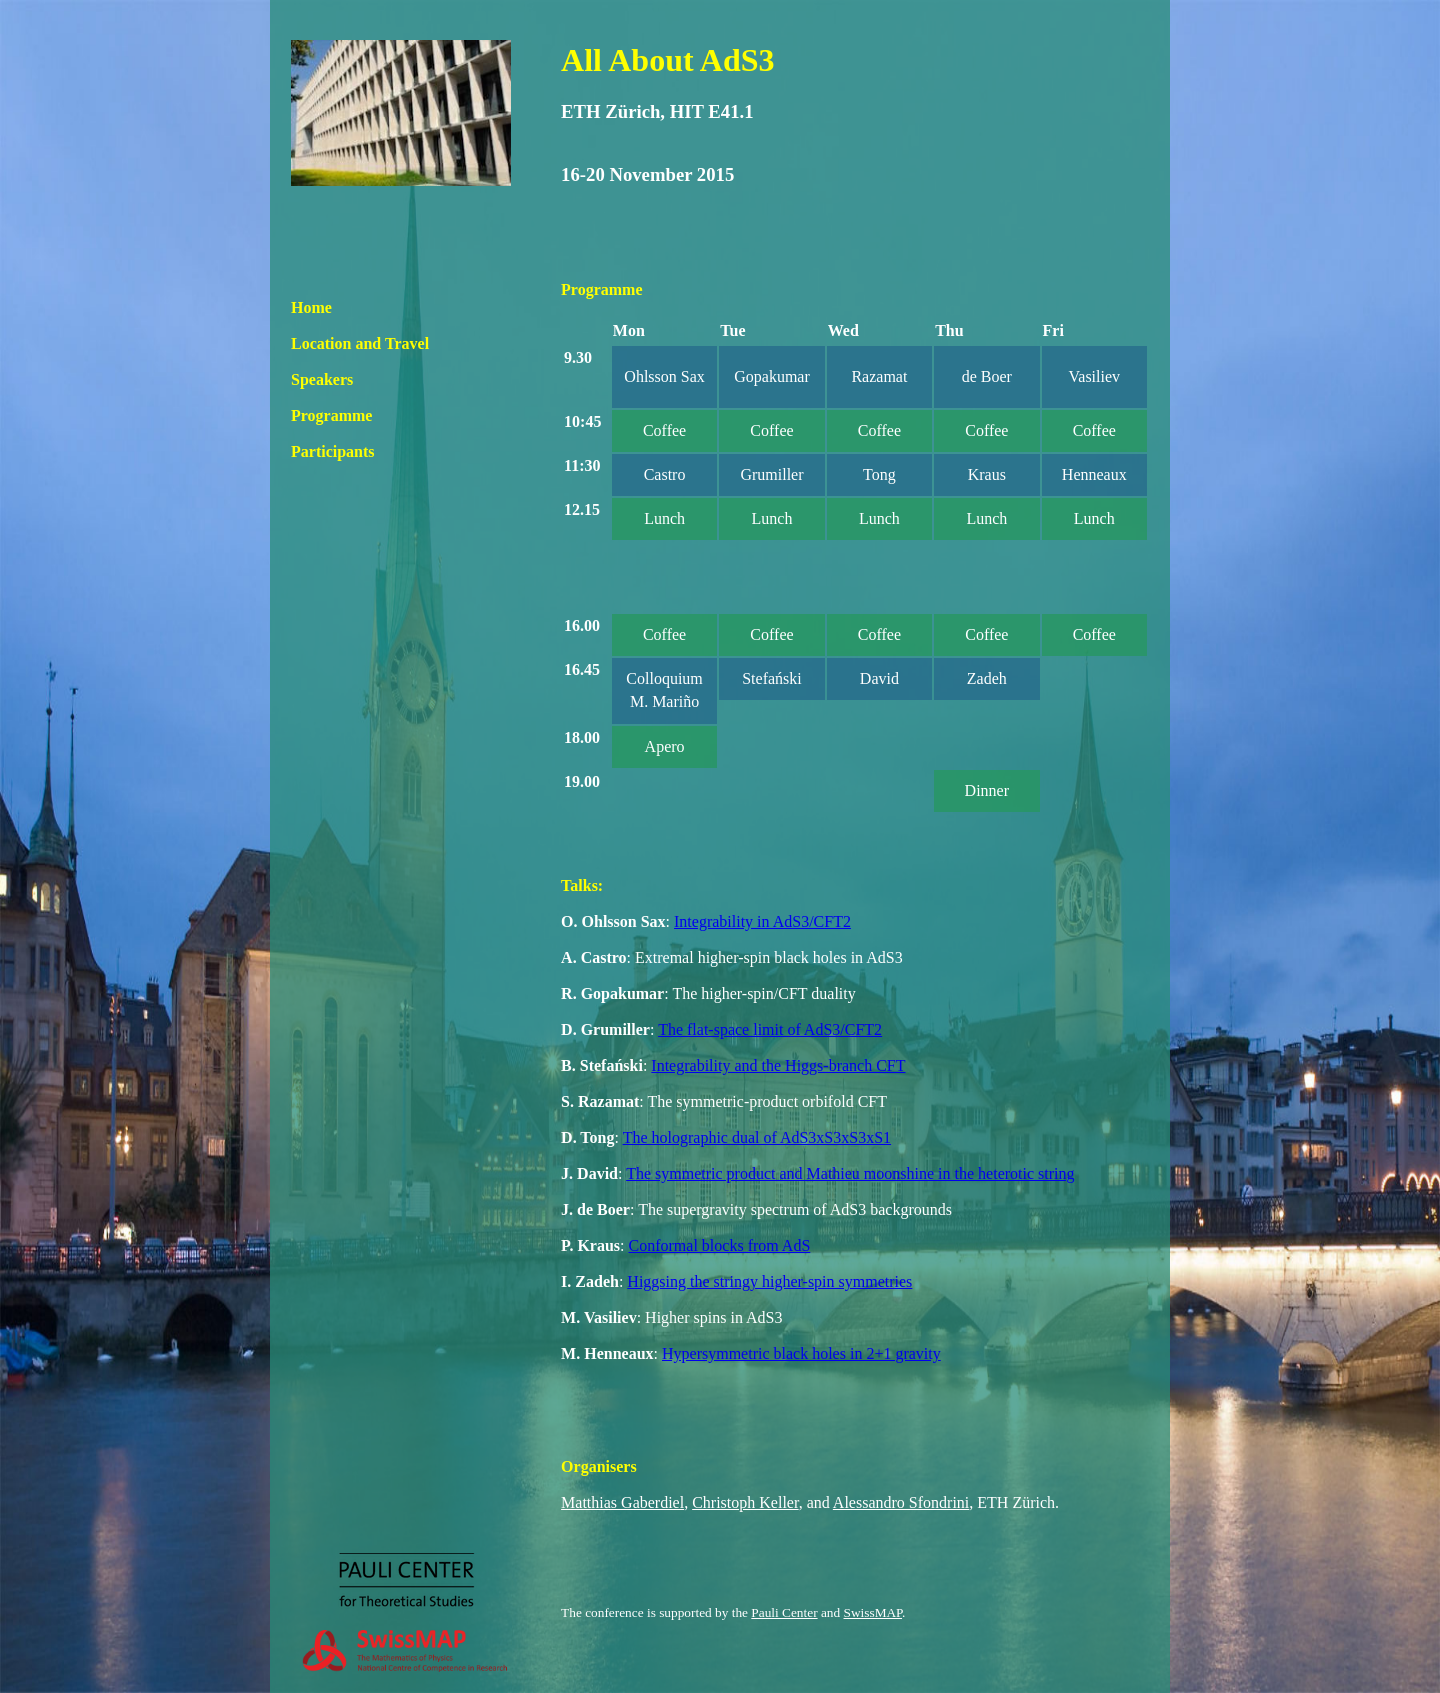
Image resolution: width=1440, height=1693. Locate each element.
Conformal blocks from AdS (720, 1245)
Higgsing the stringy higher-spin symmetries (769, 1281)
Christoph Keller (745, 1502)
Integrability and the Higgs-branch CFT (778, 1065)
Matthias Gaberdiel (622, 1502)
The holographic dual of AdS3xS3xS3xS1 (757, 1137)
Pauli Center (784, 1612)
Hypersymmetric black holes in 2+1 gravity (801, 1353)
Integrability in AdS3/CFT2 (762, 921)
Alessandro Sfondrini (901, 1502)
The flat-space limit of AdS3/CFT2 (770, 1029)
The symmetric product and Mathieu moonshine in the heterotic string (850, 1173)
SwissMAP (873, 1612)
